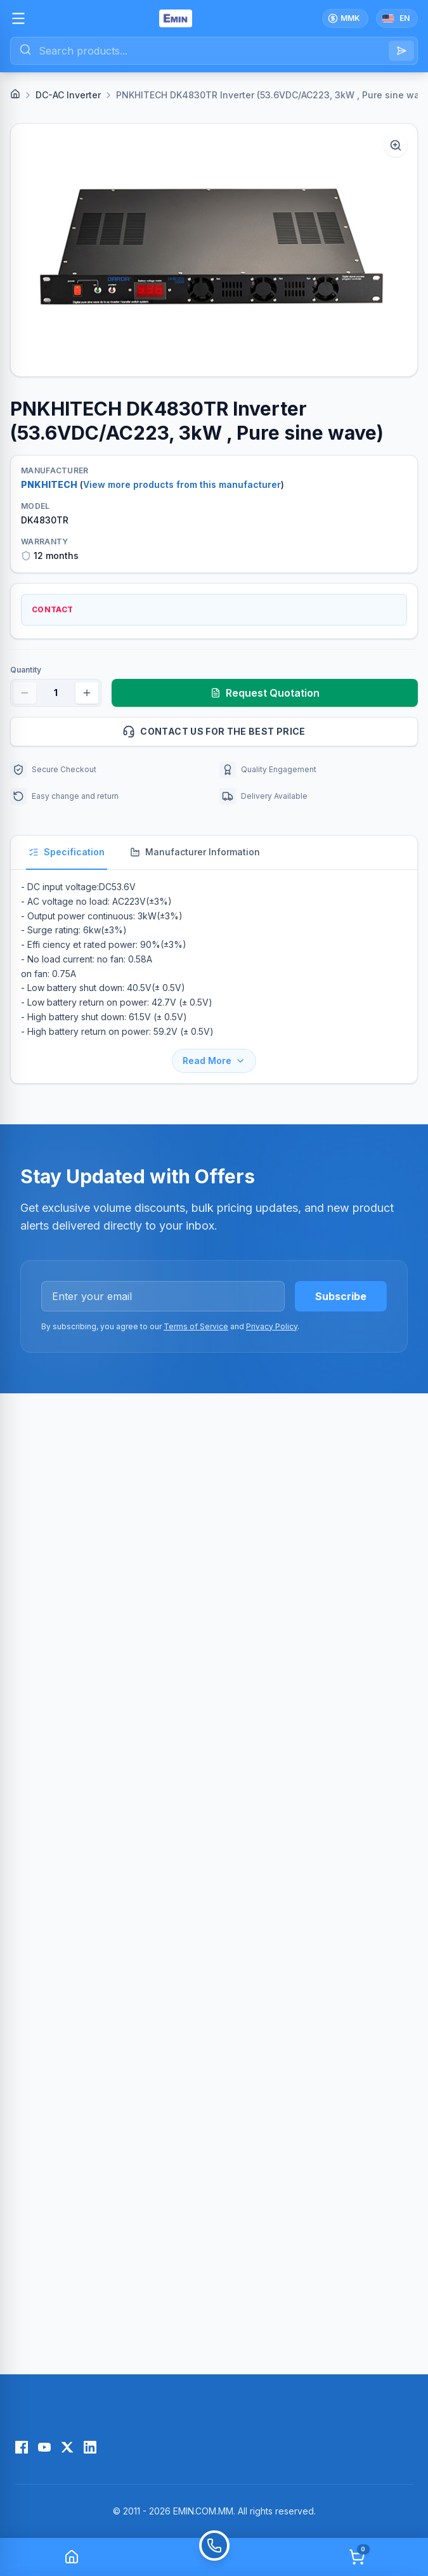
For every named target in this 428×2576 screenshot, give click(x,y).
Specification (67, 851)
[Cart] (357, 2557)
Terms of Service (196, 1326)
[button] (214, 250)
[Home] (15, 94)
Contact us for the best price (264, 731)
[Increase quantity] (86, 693)
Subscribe (340, 1296)
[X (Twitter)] (67, 2447)
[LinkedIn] (90, 2447)
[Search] (401, 51)
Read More (214, 1060)
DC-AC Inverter (68, 94)
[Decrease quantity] (24, 693)
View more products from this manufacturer (182, 484)
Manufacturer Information (195, 851)
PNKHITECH (49, 484)
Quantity (25, 669)
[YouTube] (44, 2447)
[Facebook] (21, 2447)
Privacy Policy (271, 1326)
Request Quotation (265, 693)
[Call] (214, 2557)
